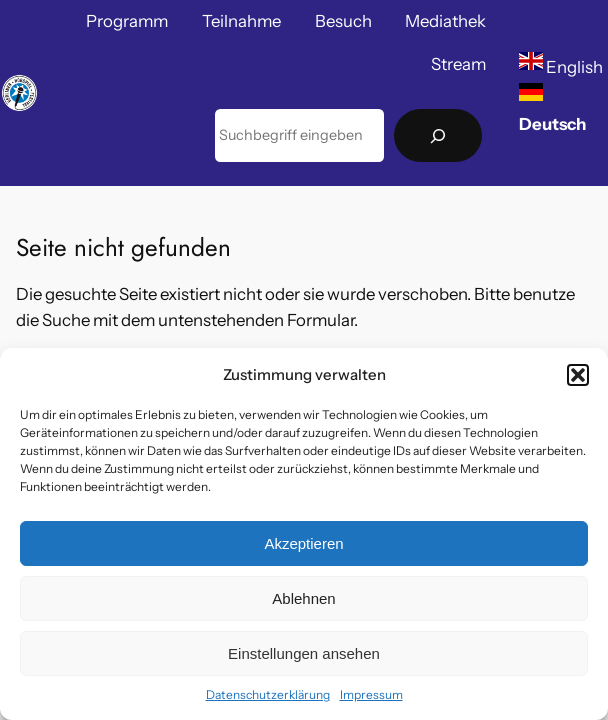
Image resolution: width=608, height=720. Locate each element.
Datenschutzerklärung (268, 694)
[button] (578, 375)
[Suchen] (438, 135)
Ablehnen (303, 598)
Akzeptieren (303, 543)
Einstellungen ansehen (304, 653)
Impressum (371, 694)
